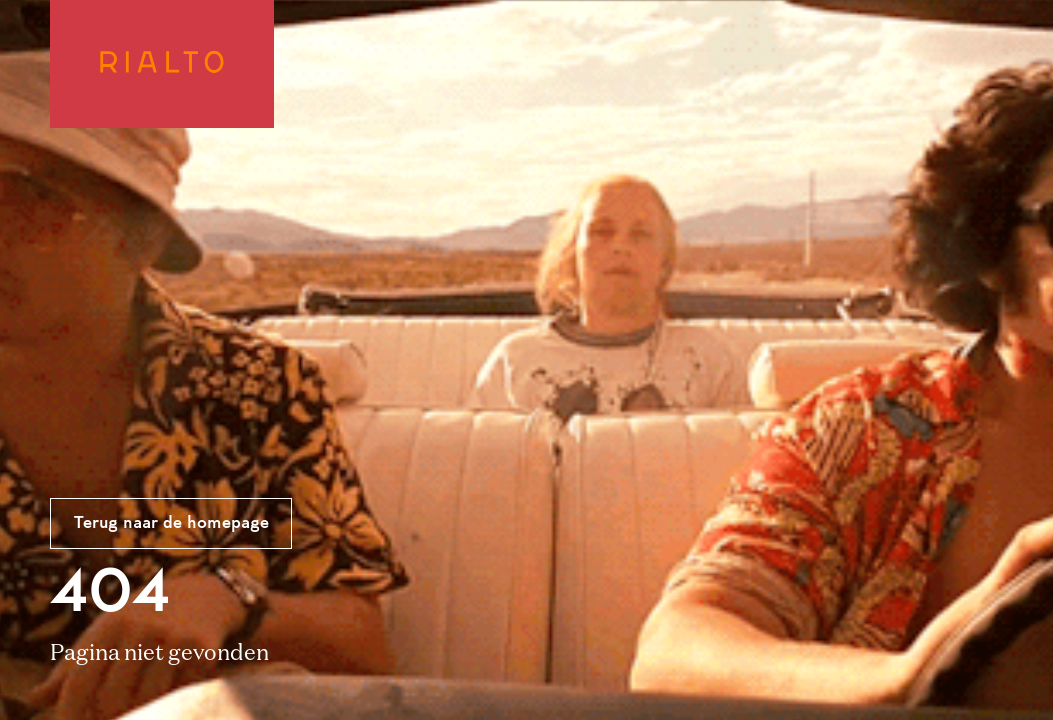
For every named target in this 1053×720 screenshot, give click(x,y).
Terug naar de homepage (171, 524)
